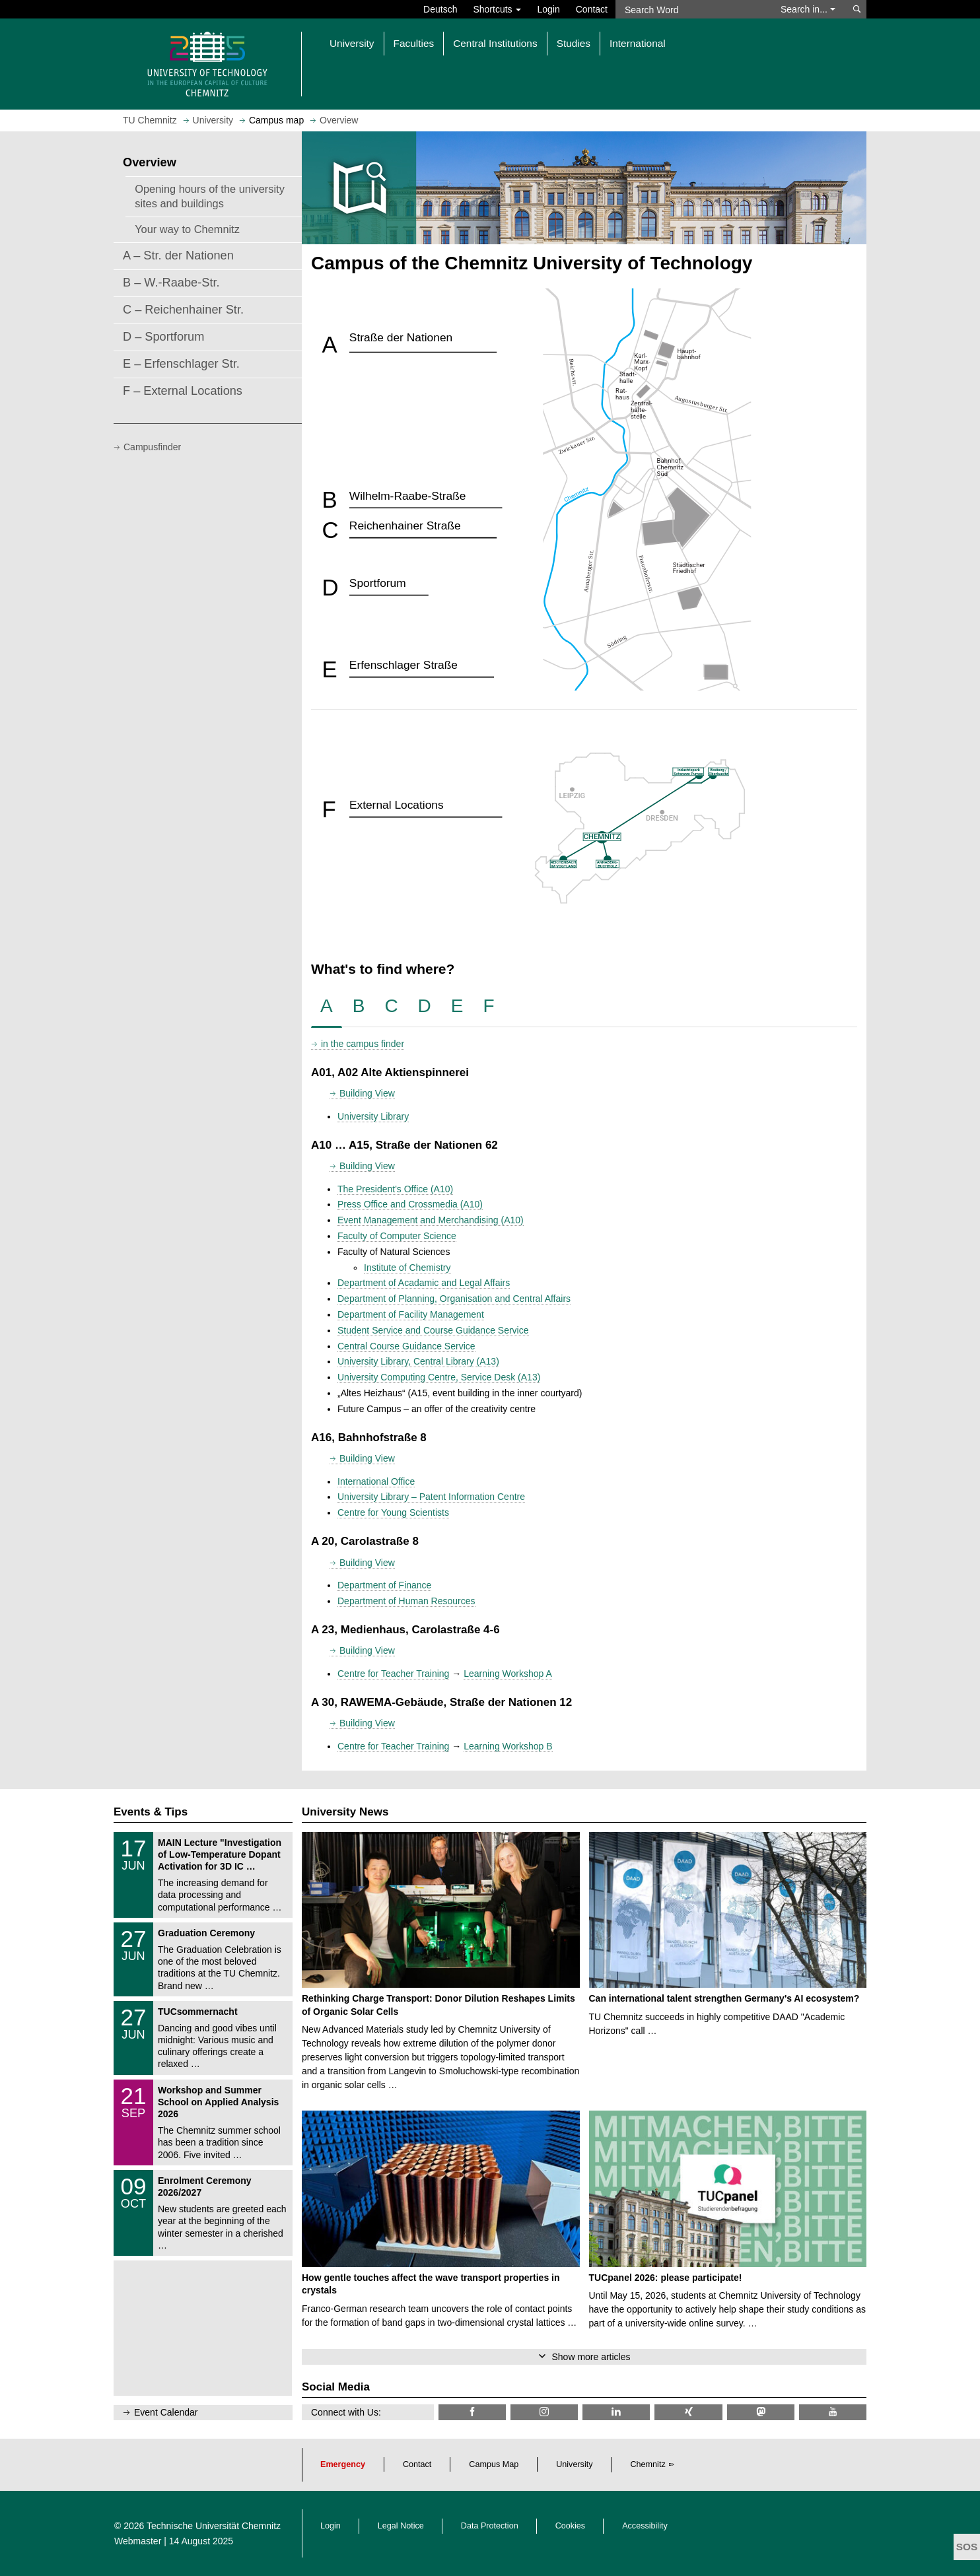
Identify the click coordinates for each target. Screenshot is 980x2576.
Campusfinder (152, 447)
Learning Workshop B (508, 1746)
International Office (376, 1481)
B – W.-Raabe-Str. (171, 282)
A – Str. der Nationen (178, 255)
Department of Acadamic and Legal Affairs (423, 1282)
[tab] (326, 1006)
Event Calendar (166, 2412)
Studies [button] (573, 43)
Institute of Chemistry (407, 1267)
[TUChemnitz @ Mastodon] (760, 2412)
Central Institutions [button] (495, 43)
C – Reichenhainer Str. (183, 309)
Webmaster (137, 2541)
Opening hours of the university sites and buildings (210, 196)
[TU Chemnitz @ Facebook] (472, 2412)
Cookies (570, 2525)
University (574, 2464)
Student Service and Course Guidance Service (433, 1330)
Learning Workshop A (508, 1673)
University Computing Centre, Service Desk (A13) (438, 1377)
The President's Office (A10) (395, 1189)
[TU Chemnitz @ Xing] (688, 2412)
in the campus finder (362, 1043)
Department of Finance (384, 1585)
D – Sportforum (163, 336)
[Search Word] (691, 9)
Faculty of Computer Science (396, 1236)
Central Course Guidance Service (406, 1346)
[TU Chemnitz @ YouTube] (832, 2412)
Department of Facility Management (410, 1314)
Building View (367, 1093)
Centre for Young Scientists (393, 1512)
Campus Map (493, 2464)
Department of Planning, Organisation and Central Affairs (454, 1298)
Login (548, 9)
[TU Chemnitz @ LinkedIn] (616, 2412)
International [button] (638, 43)
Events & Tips (151, 1812)
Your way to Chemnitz (187, 229)
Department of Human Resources (406, 1601)
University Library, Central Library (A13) (418, 1361)
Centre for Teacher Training (393, 1673)
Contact (592, 9)
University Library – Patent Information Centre (431, 1496)
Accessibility (645, 2525)
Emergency (342, 2464)
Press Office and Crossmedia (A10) (410, 1204)
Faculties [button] (414, 43)
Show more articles (590, 2357)
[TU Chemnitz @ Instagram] (544, 2412)
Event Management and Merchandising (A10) (430, 1220)
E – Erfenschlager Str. (181, 363)
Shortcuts (497, 9)
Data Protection (489, 2525)
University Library (373, 1116)
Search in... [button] (808, 9)
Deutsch (440, 9)
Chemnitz (648, 2464)
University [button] (352, 43)
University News (345, 1812)
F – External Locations (182, 390)
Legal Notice (401, 2525)
